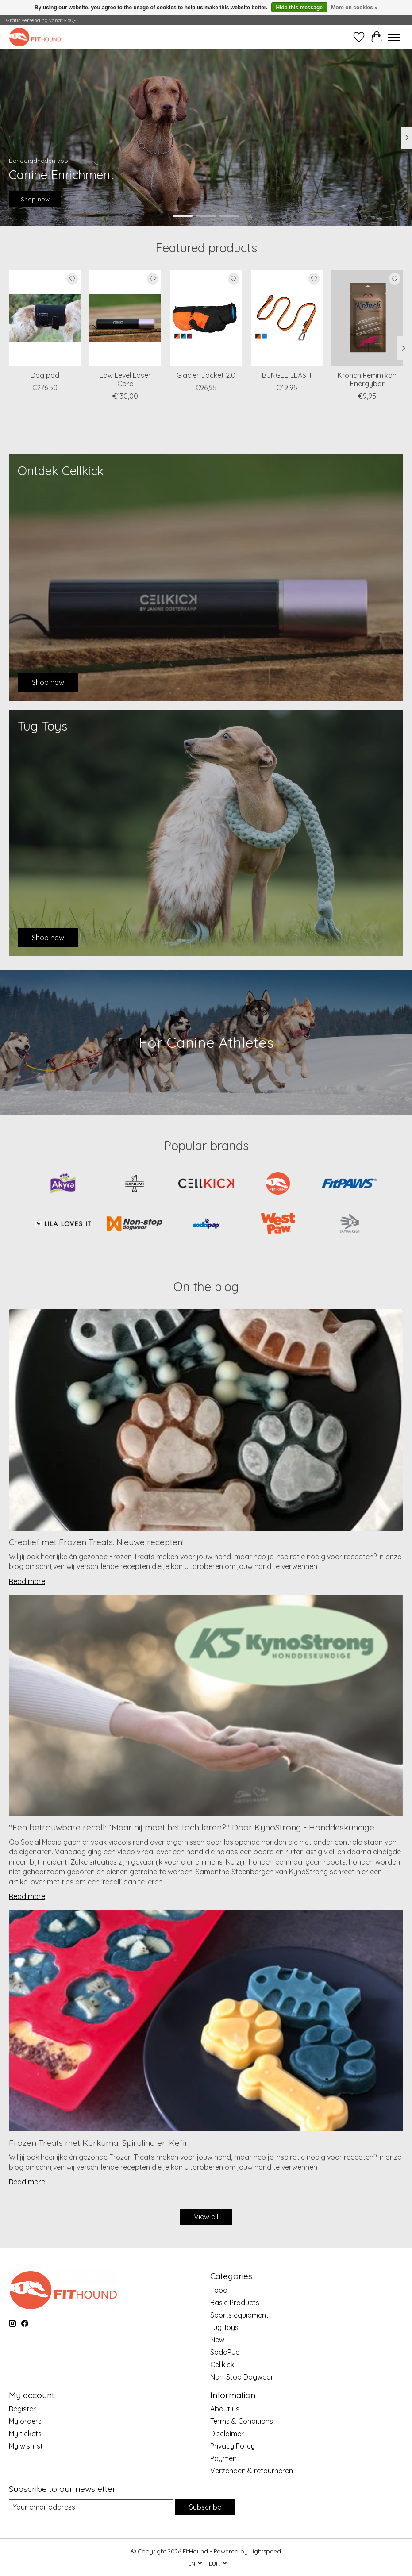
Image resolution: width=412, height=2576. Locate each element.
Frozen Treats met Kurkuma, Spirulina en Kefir (98, 2143)
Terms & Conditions (241, 2421)
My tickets (25, 2433)
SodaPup (225, 2352)
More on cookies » (354, 7)
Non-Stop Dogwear (241, 2376)
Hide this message (299, 7)
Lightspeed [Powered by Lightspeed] (265, 2551)
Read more (27, 1581)
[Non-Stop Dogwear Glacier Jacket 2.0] (206, 318)
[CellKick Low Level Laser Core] (125, 318)
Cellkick (222, 2364)
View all (206, 2216)
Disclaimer (227, 2433)
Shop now (35, 199)
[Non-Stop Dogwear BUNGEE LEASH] (287, 318)
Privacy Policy (232, 2445)
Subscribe (205, 2507)
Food (218, 2290)
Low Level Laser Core (125, 379)
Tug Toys (224, 2327)
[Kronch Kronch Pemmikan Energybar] (367, 318)
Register (22, 2408)
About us (224, 2408)
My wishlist (26, 2445)
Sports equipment (239, 2315)
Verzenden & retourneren (251, 2470)
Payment (224, 2458)
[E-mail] (91, 2507)
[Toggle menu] (394, 37)
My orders (25, 2421)
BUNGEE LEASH (286, 374)
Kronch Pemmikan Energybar (367, 379)
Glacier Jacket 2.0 (206, 374)
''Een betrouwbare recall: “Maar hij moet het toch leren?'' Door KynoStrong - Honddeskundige (191, 1827)
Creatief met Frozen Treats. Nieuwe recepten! (96, 1542)
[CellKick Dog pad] (45, 318)
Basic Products (234, 2302)
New (217, 2339)
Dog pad (45, 374)
